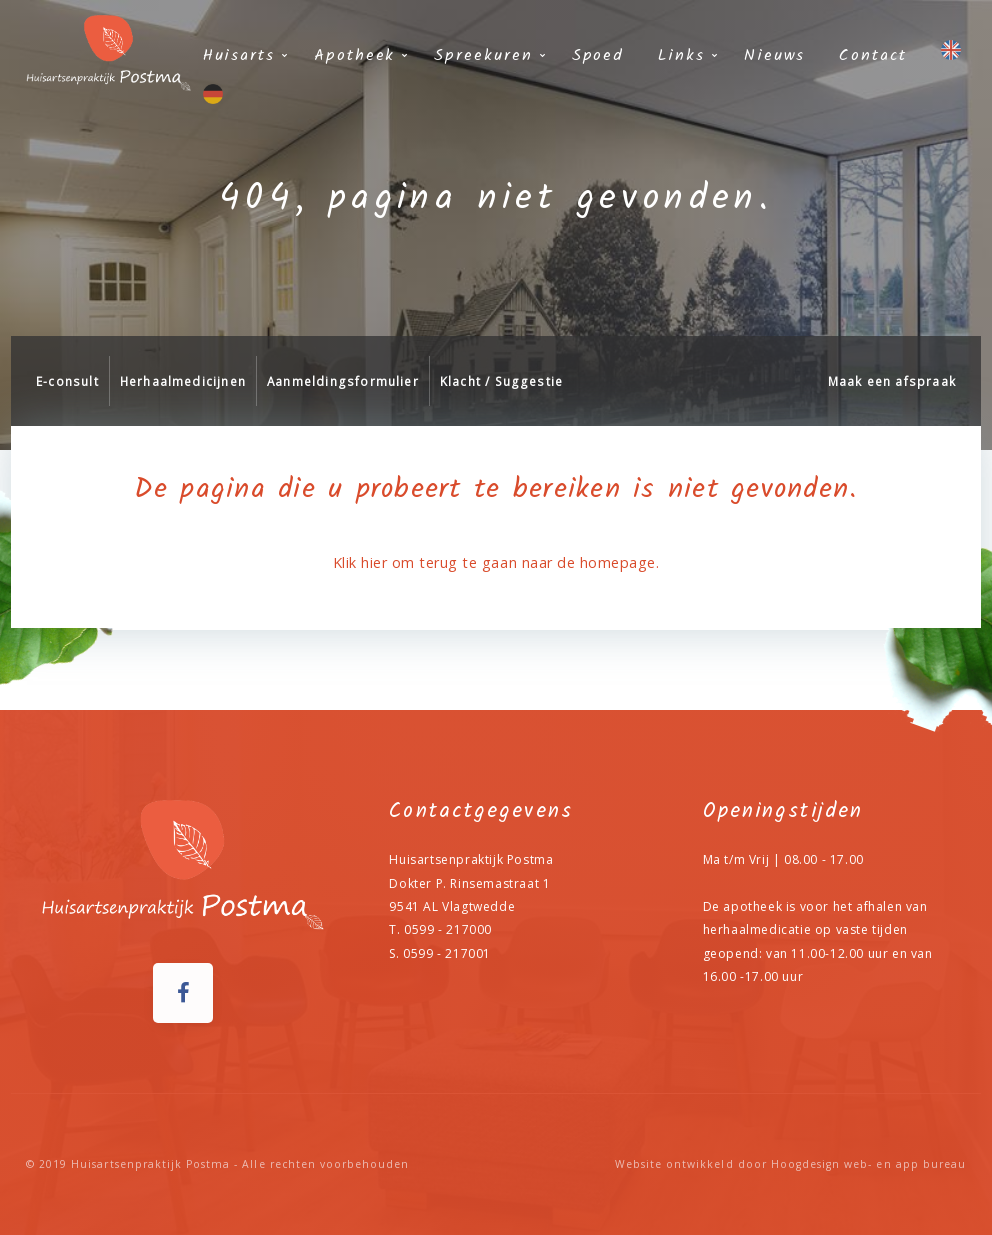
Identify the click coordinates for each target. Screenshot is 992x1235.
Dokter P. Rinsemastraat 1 (469, 883)
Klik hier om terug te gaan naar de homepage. (496, 562)
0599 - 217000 (448, 929)
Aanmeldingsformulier (343, 381)
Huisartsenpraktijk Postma (150, 1164)
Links (681, 55)
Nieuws (775, 55)
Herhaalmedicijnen (183, 381)
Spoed (598, 55)
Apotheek (354, 55)
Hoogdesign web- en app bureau (868, 1164)
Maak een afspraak (892, 381)
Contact (872, 55)
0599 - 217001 (447, 953)
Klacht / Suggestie (501, 381)
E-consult (67, 381)
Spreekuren (483, 55)
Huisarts (239, 55)
